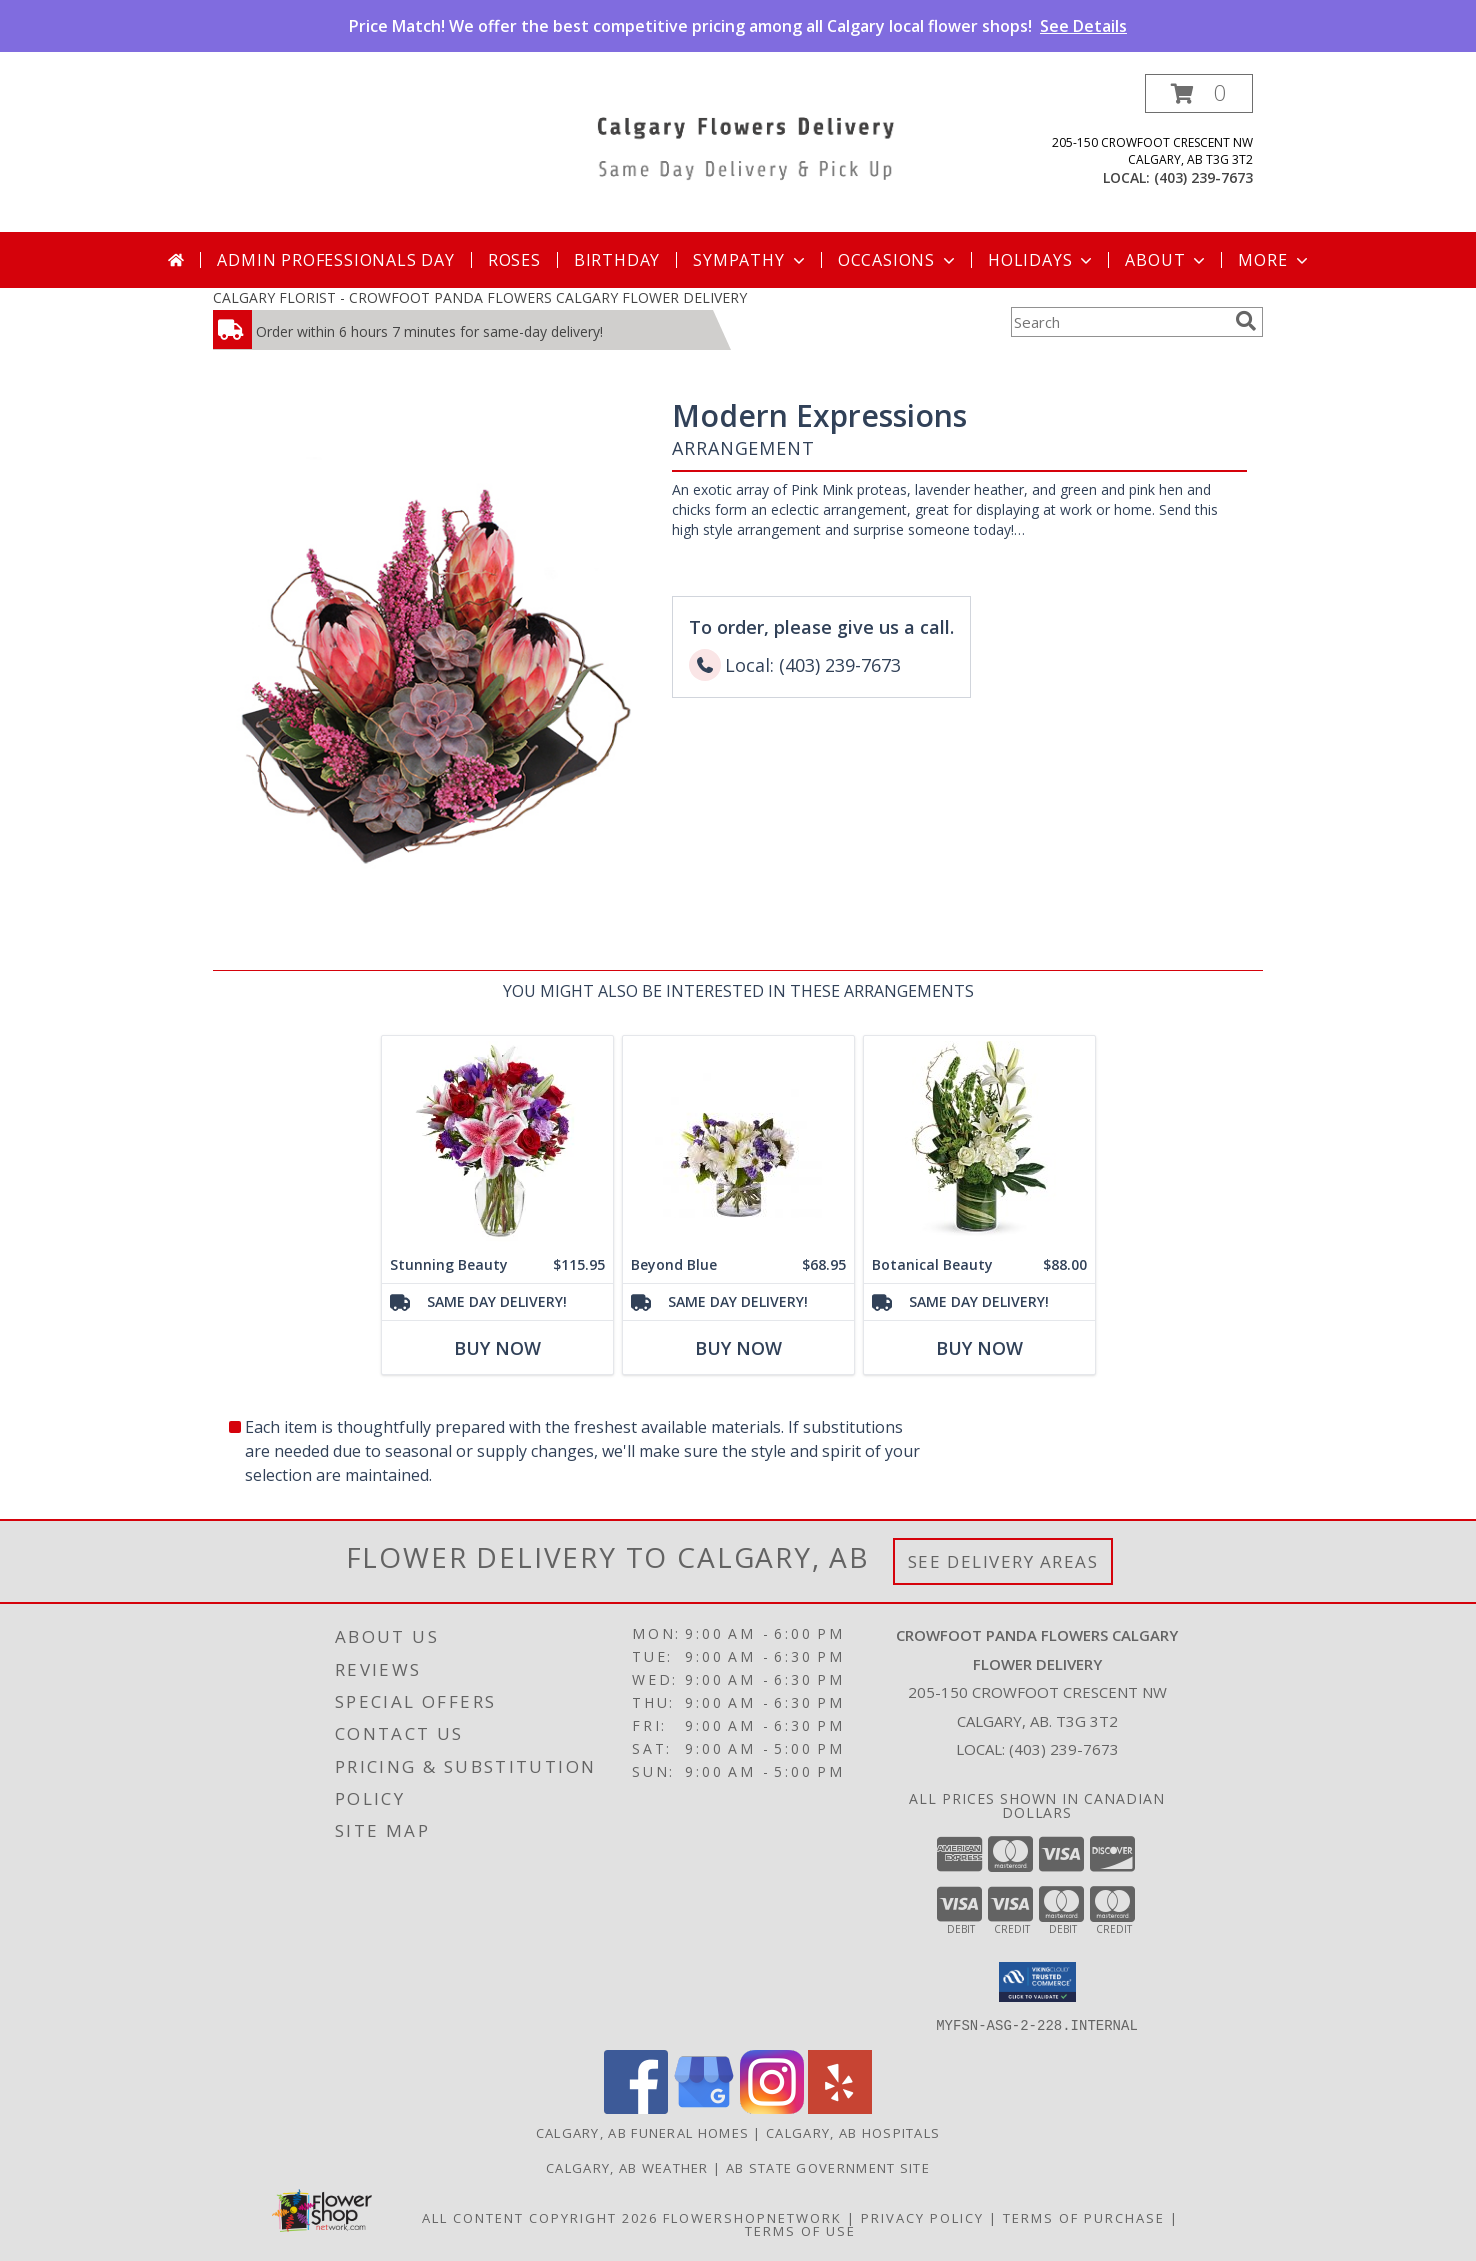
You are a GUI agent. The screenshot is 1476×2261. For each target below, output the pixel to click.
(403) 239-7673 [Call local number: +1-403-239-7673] (1203, 177)
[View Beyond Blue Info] (738, 1141)
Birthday (617, 260)
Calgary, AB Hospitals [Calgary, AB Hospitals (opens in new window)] (853, 2132)
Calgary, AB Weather (627, 2167)
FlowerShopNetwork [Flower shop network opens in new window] (752, 2217)
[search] (1246, 321)
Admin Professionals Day (335, 260)
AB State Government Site (828, 2167)
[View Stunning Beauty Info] (497, 1141)
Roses (514, 260)
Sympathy (750, 260)
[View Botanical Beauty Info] (979, 1141)
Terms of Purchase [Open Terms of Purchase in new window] (1084, 2217)
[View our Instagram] (772, 2107)
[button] (1199, 93)
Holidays (1042, 260)
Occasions (898, 260)
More (1274, 260)
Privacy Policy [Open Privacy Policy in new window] (922, 2217)
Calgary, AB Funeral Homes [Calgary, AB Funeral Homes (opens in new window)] (643, 2132)
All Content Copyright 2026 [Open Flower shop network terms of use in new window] (540, 2217)
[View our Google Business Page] (704, 2107)
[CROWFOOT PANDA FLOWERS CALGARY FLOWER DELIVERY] (745, 144)
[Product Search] (1119, 322)
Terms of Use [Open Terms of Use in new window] (800, 2230)
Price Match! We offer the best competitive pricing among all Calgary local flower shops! (738, 26)
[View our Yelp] (840, 2107)
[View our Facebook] (636, 2107)
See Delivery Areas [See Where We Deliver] (1003, 1561)
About (1167, 260)
